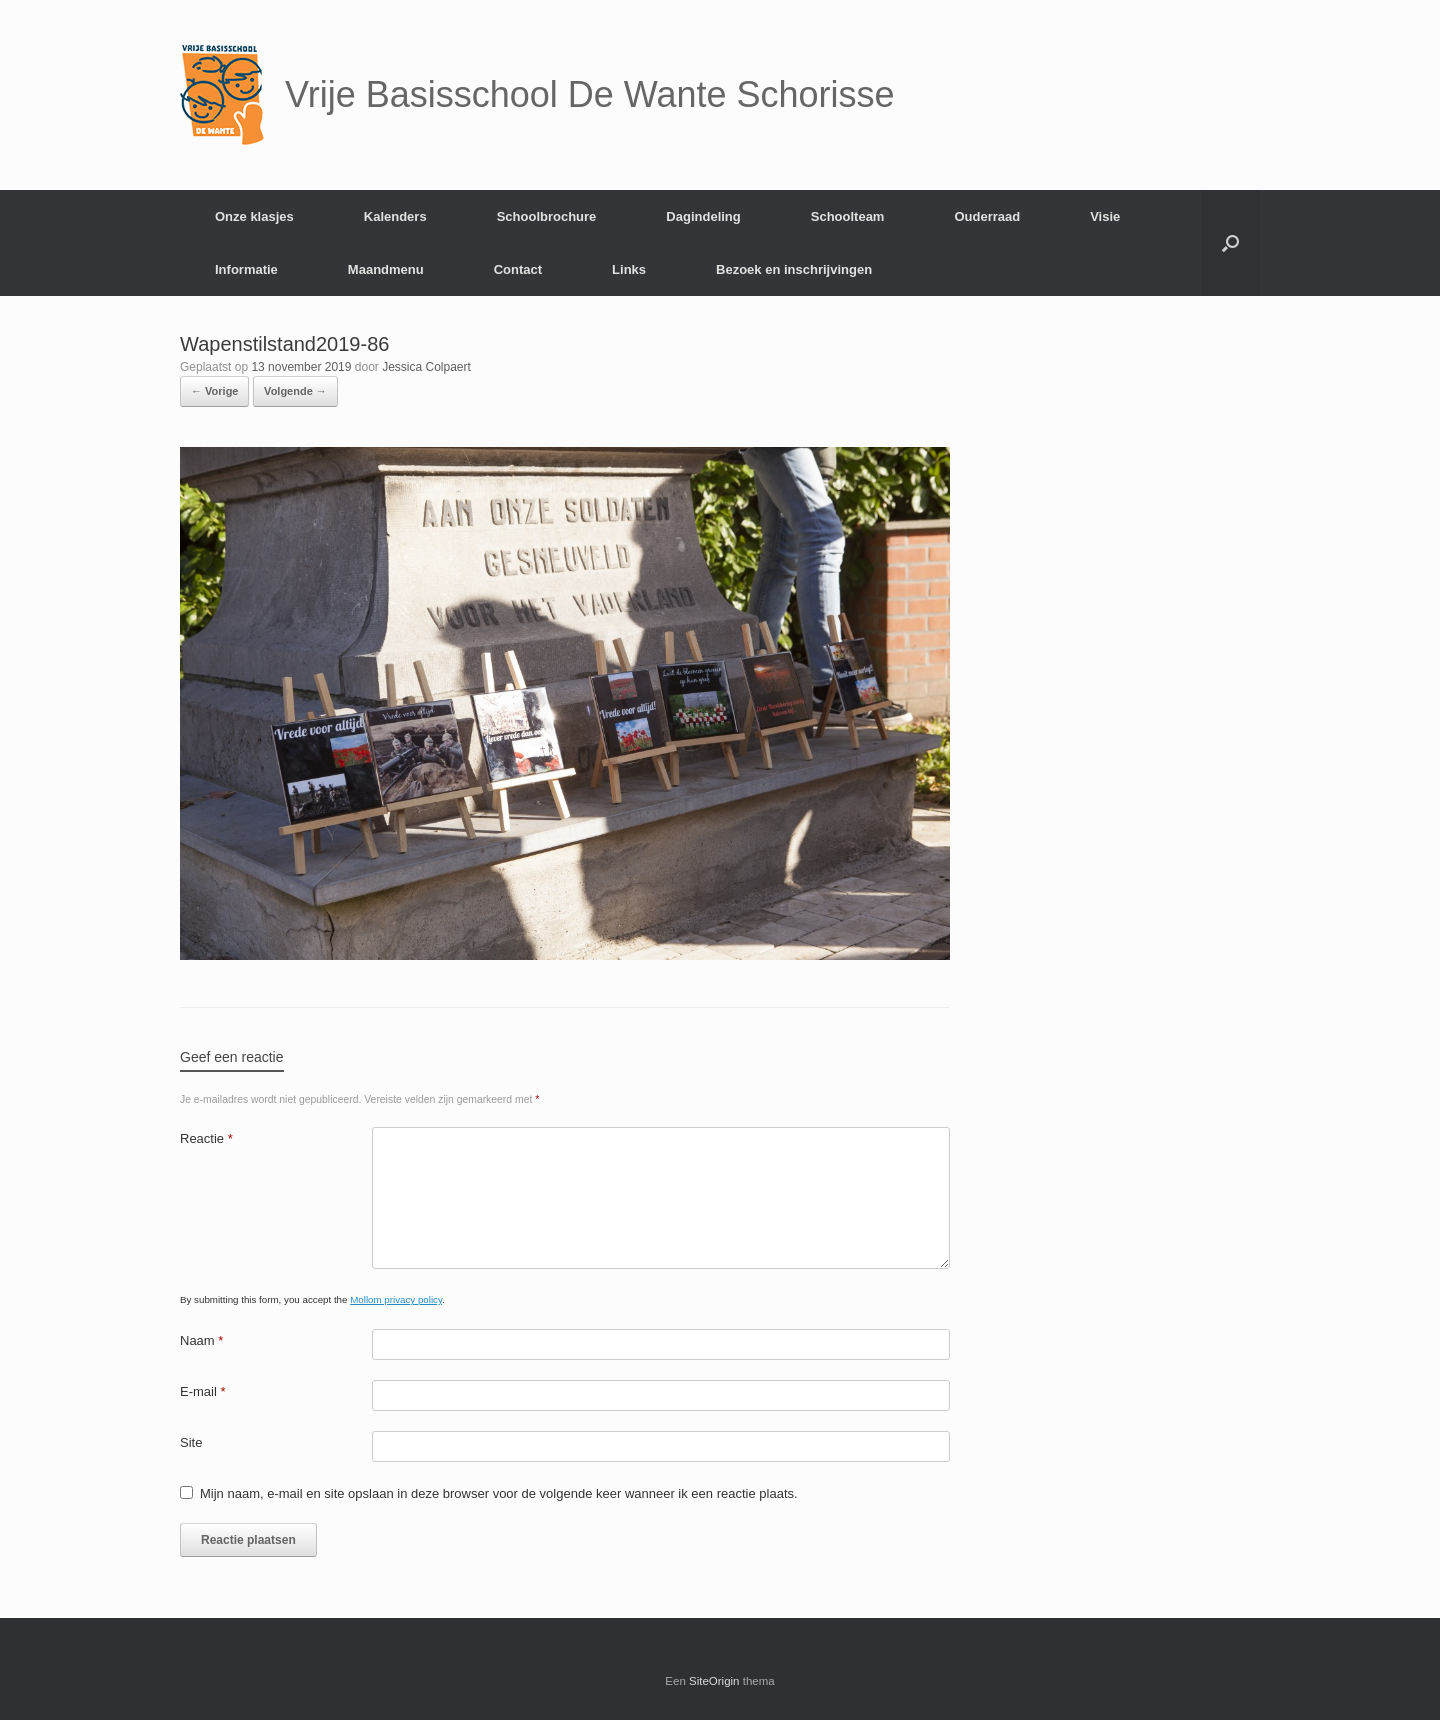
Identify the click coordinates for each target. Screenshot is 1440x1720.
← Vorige (214, 391)
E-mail (203, 1391)
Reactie (206, 1138)
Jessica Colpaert (426, 367)
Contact (518, 269)
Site (191, 1442)
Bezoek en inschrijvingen (794, 269)
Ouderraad (987, 216)
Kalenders (395, 216)
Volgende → (295, 391)
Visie (1105, 216)
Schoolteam (848, 216)
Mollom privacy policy (396, 1299)
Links (629, 269)
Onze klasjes (254, 216)
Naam (201, 1340)
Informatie (246, 269)
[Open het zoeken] (1230, 243)
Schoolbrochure (547, 216)
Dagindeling (703, 216)
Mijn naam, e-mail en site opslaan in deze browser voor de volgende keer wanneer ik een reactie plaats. (499, 1493)
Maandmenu (386, 269)
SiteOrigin (714, 1681)
